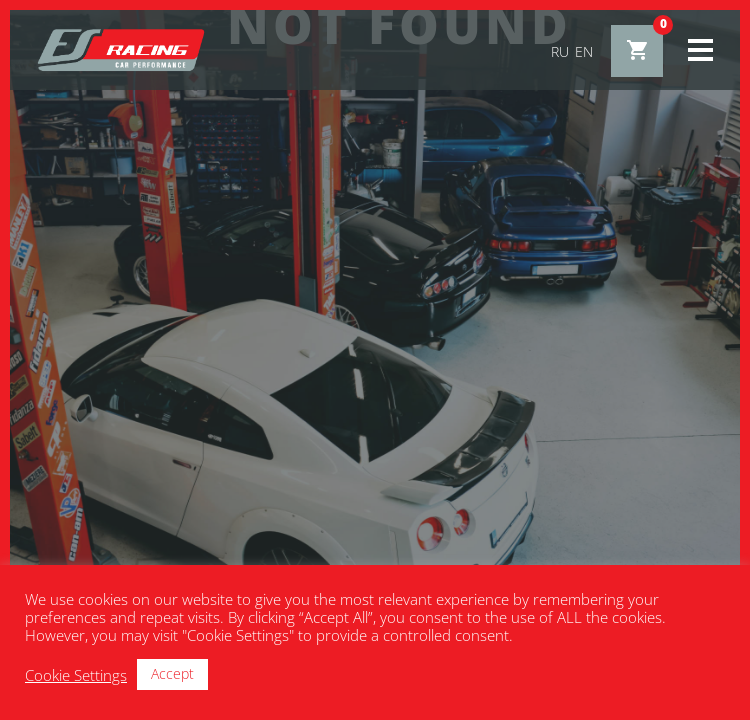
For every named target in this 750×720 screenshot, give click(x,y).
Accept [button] (172, 673)
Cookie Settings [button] (76, 675)
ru (560, 51)
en (584, 51)
